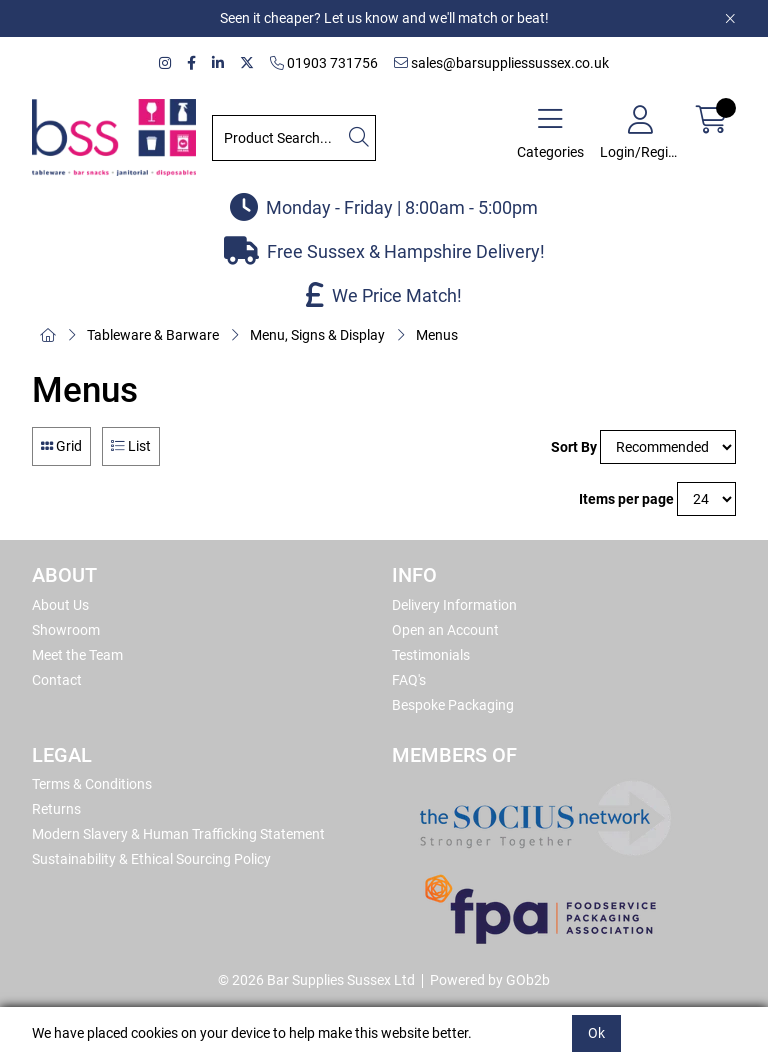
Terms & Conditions (92, 784)
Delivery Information (454, 605)
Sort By (574, 447)
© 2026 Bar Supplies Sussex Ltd (316, 980)
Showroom (66, 630)
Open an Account (445, 630)
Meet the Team (77, 655)
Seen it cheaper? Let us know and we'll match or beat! (384, 18)
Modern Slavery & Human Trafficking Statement (178, 834)
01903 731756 (324, 63)
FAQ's (409, 680)
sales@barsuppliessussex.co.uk (501, 63)
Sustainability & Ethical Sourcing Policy (151, 859)
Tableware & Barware (153, 335)
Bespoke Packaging (453, 705)
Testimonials (431, 655)
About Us (60, 605)
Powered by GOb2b (490, 980)
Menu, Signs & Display (317, 335)
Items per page (626, 499)
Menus (437, 335)
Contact (57, 680)
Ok (596, 1033)
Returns (56, 809)
